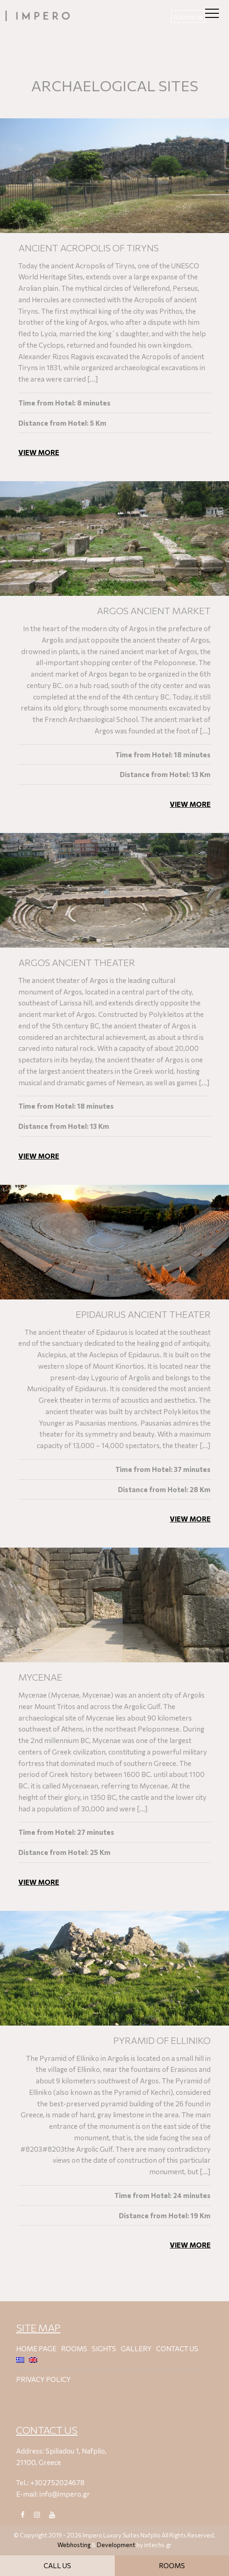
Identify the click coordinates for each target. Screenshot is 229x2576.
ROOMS (172, 2565)
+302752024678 (57, 2482)
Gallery (136, 2348)
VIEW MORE (38, 460)
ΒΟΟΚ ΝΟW (188, 17)
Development (116, 2544)
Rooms (74, 2348)
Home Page (36, 2348)
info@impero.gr (64, 2494)
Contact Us (177, 2348)
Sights (104, 2348)
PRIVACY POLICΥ (43, 2379)
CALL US (57, 2565)
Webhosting (73, 2544)
